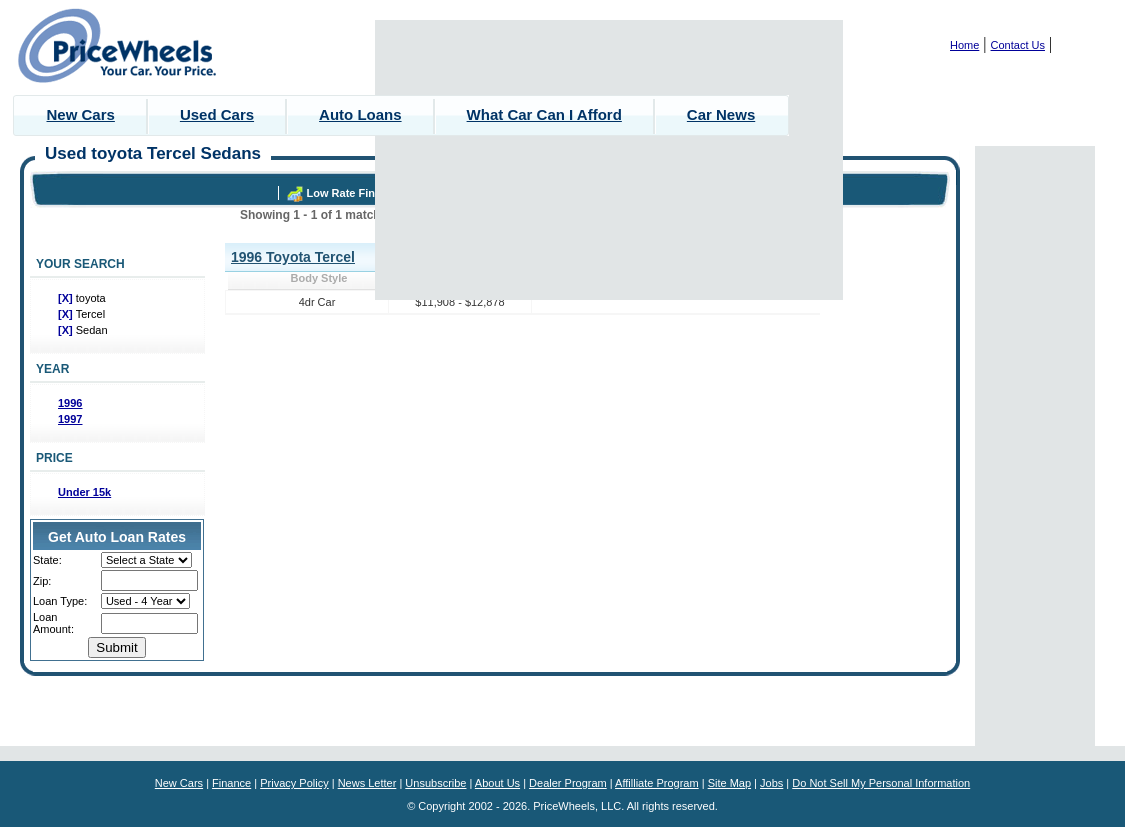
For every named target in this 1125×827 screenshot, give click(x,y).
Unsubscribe (435, 783)
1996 (70, 403)
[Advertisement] (609, 160)
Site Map (729, 783)
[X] (67, 298)
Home (964, 45)
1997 (70, 419)
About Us (497, 783)
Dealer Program (568, 783)
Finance (231, 783)
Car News (721, 114)
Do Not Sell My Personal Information (881, 783)
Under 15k (84, 492)
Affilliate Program (657, 783)
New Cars (81, 114)
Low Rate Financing (359, 193)
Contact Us (1018, 45)
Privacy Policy (294, 783)
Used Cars (217, 114)
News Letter (367, 783)
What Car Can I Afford (544, 114)
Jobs (771, 783)
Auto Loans (360, 114)
